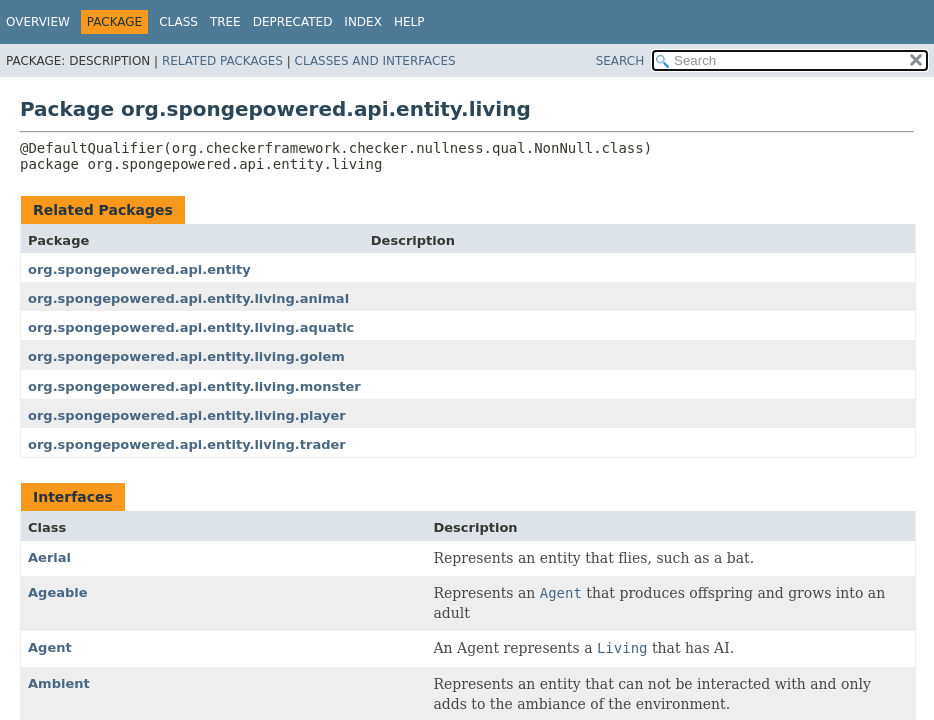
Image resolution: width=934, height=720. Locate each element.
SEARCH (620, 61)
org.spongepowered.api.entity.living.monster (194, 386)
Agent (50, 647)
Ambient (59, 683)
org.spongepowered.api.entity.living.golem (186, 356)
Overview (38, 22)
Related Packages (222, 61)
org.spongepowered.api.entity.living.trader (187, 444)
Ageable (58, 592)
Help (409, 22)
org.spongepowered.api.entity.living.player (187, 415)
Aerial (49, 557)
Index (363, 22)
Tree (225, 22)
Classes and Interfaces (375, 61)
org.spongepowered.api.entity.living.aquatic (191, 327)
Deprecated (293, 22)
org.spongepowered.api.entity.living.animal (188, 298)
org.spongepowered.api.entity (139, 269)
